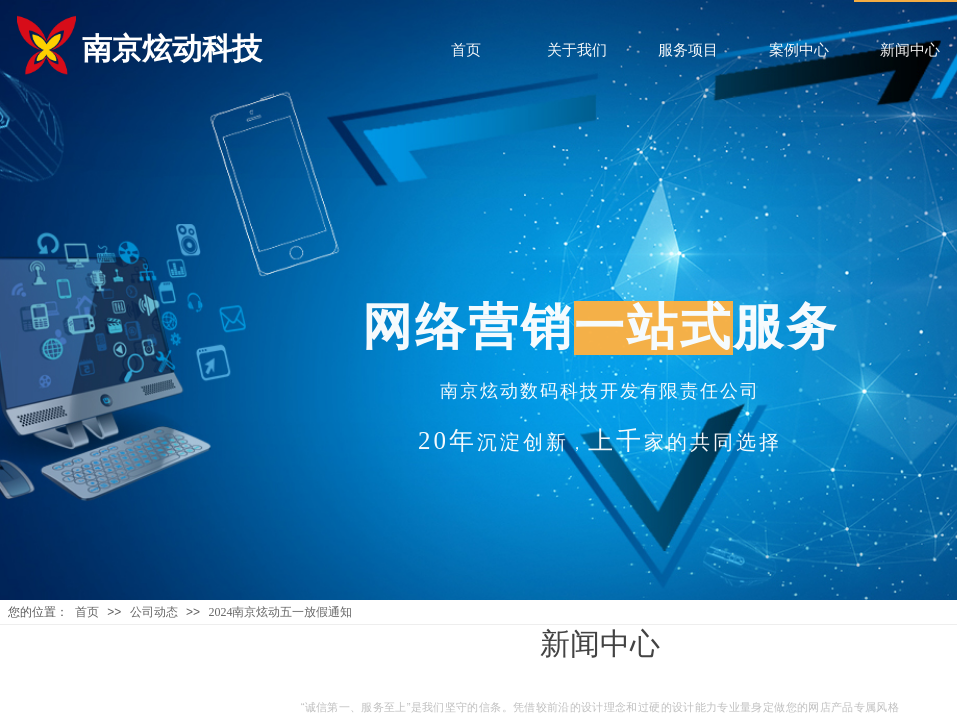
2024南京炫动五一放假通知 (280, 612)
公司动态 (154, 612)
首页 (87, 612)
